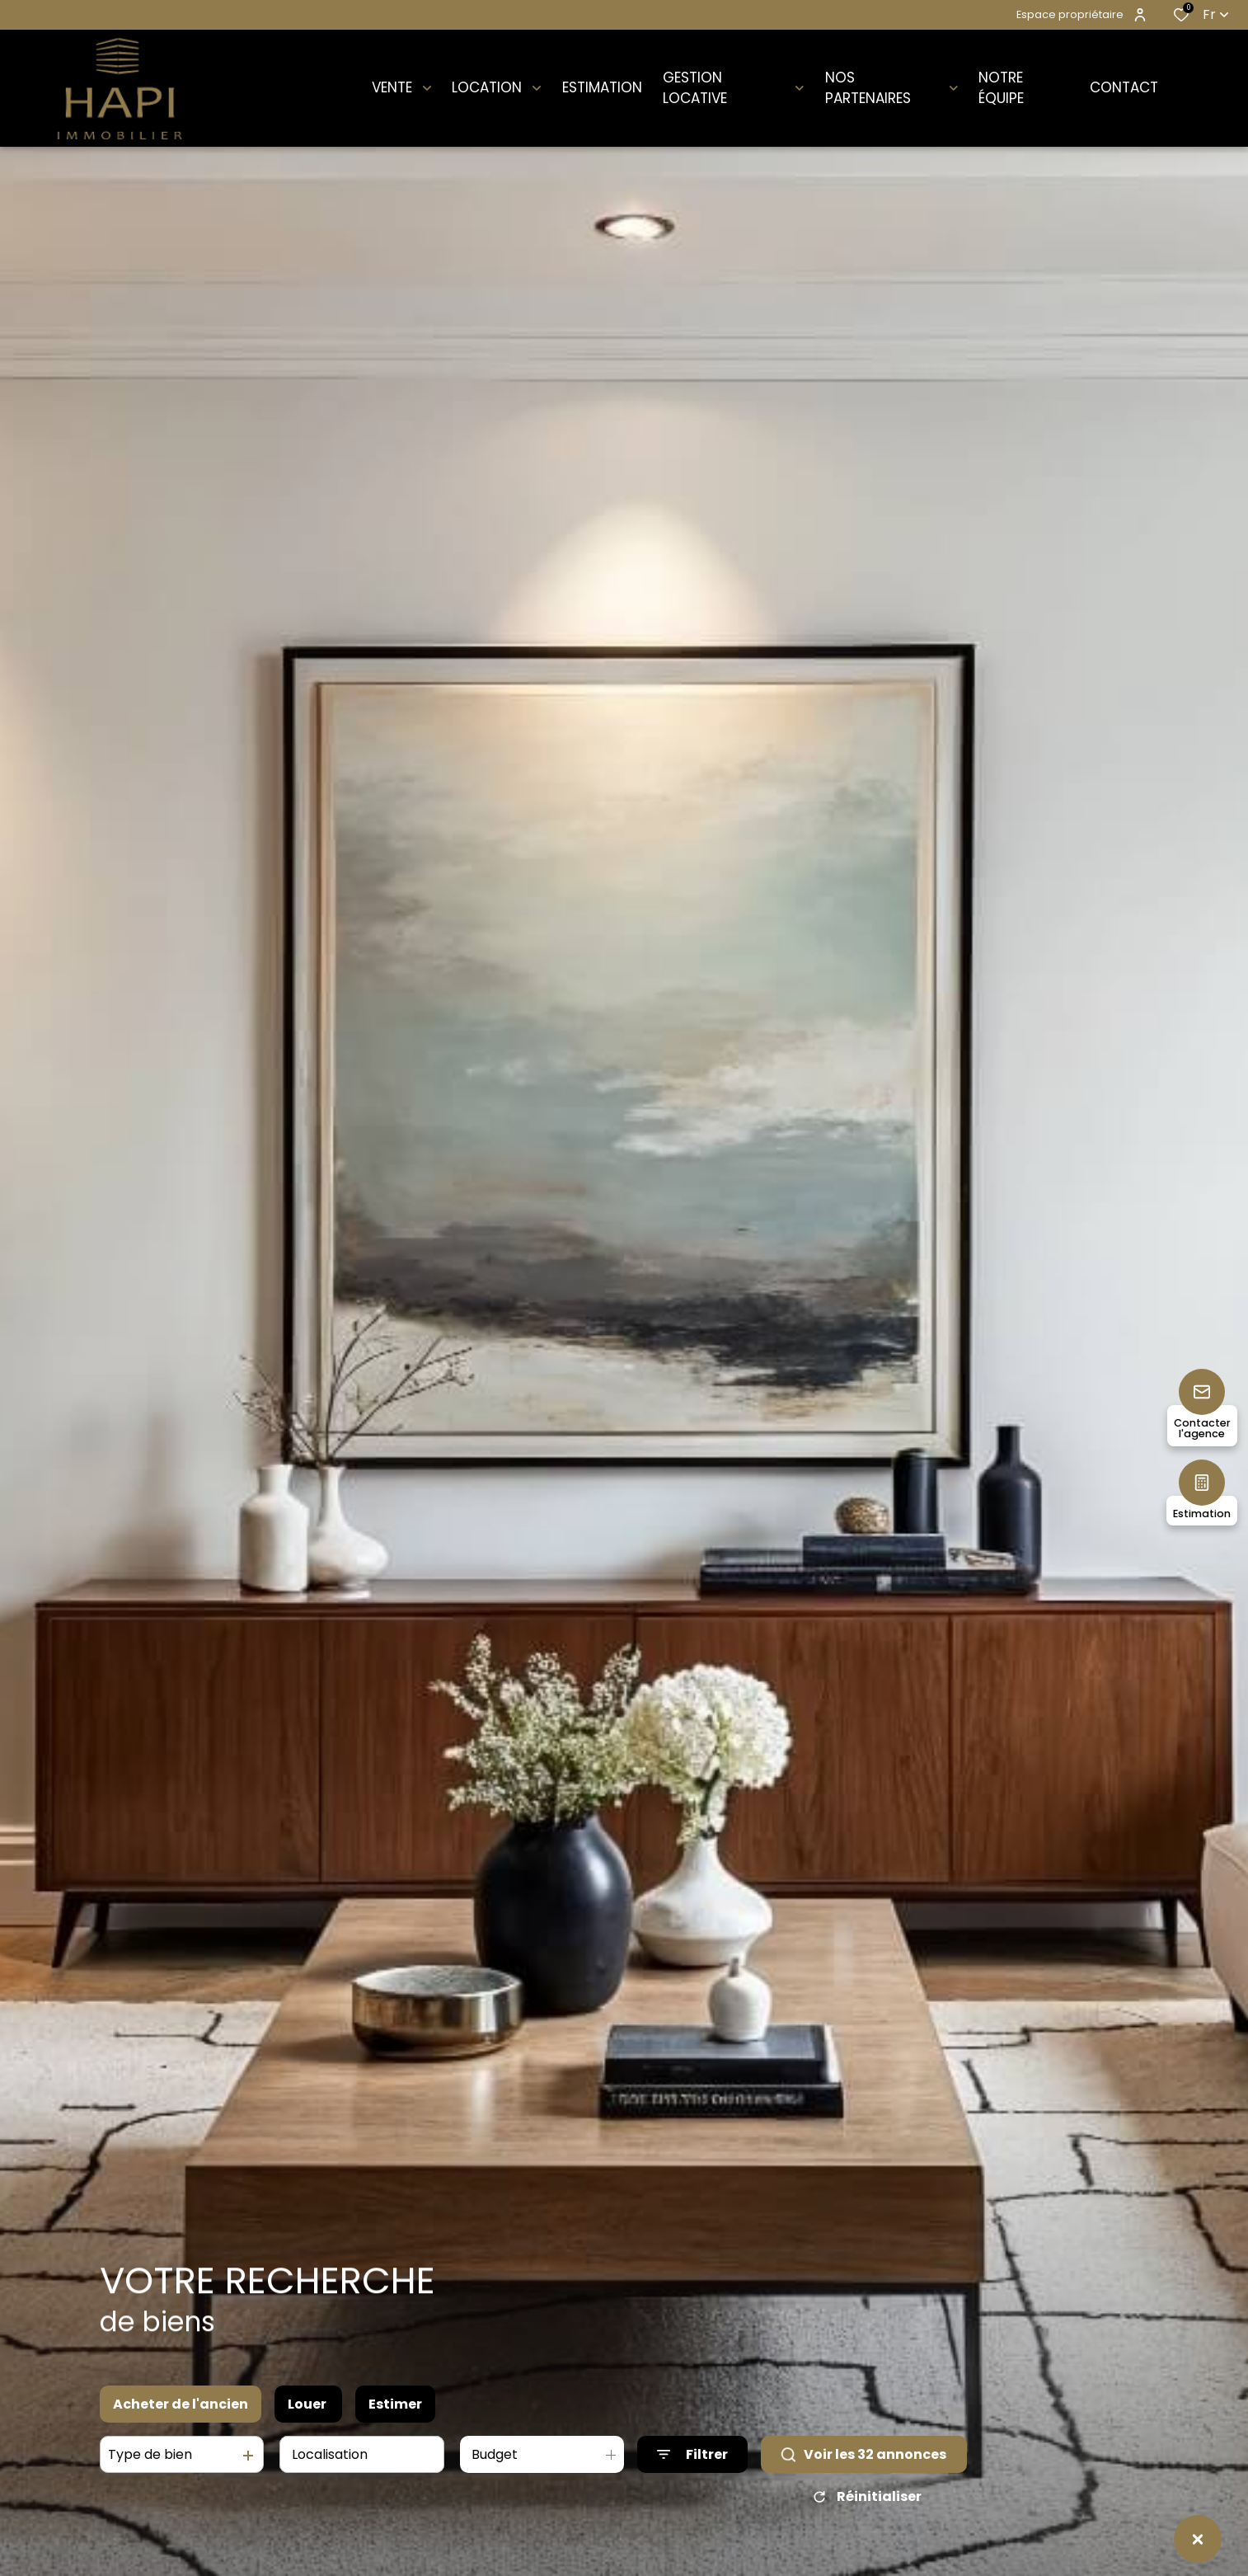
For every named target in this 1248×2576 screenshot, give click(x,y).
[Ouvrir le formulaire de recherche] (692, 2455)
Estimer (395, 2404)
